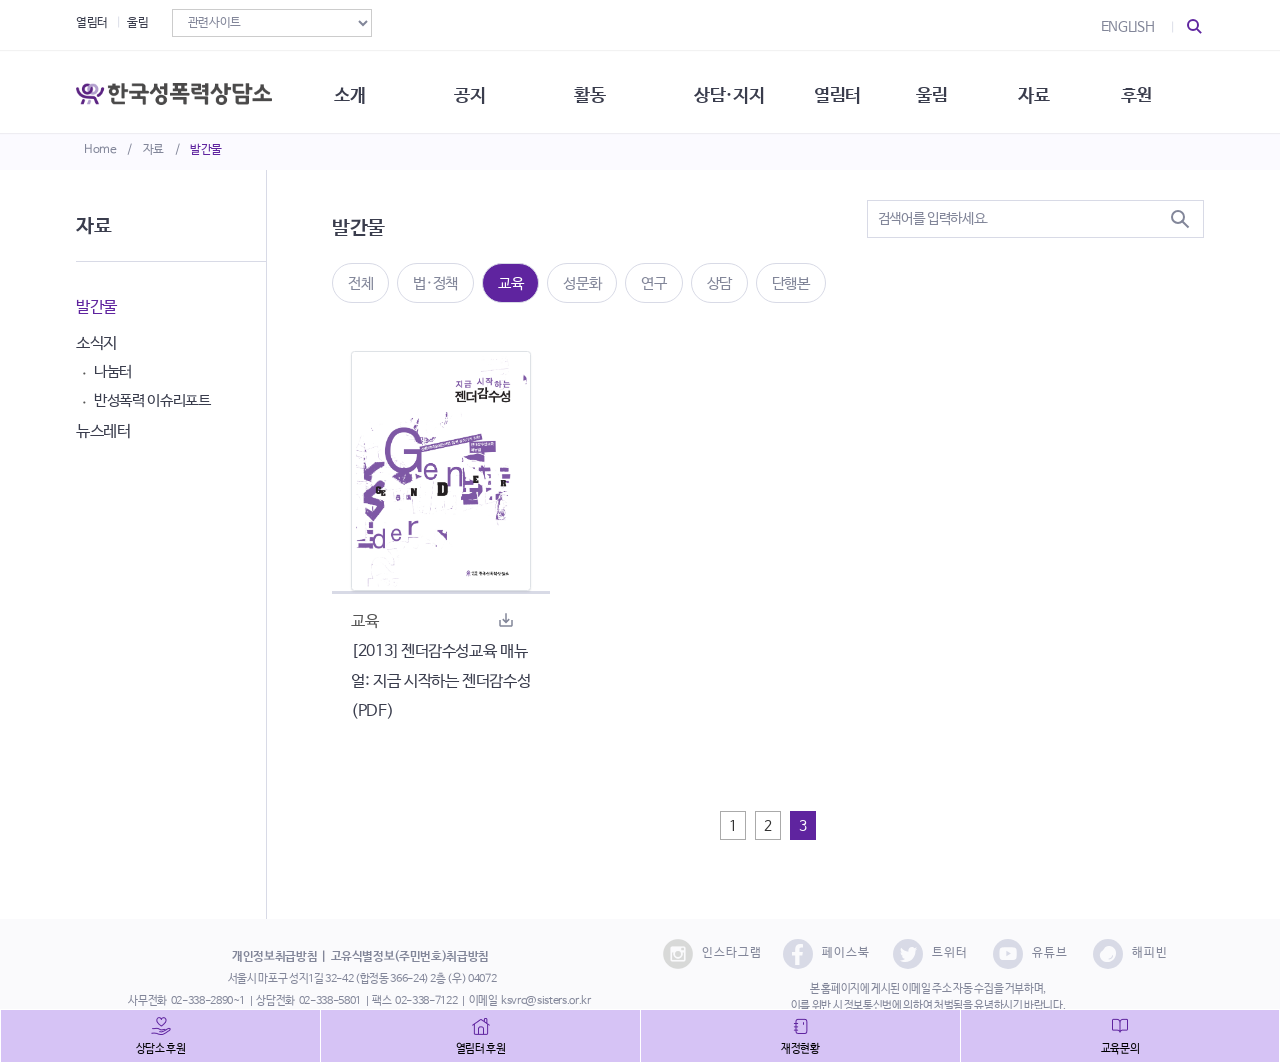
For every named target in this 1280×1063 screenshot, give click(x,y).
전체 (360, 283)
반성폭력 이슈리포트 (152, 400)
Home (100, 150)
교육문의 (1120, 1049)
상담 (719, 283)
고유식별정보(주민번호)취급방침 (410, 957)
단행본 (791, 283)
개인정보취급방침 (274, 957)
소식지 (96, 343)
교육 (510, 283)
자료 (153, 150)
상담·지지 (741, 90)
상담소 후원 (161, 1049)
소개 (355, 90)
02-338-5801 (330, 1001)
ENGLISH (1128, 27)
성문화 (582, 283)
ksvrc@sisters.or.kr (545, 1001)
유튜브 (1030, 954)
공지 (477, 90)
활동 (599, 90)
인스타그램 (712, 954)
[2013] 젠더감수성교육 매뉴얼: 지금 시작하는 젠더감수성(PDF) (440, 681)
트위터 (930, 954)
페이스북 (826, 954)
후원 (1155, 90)
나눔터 (113, 371)
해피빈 (1130, 954)
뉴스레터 (103, 431)
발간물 (206, 150)
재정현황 (800, 1049)
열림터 (92, 23)
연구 (653, 283)
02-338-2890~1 (208, 1001)
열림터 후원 (481, 1049)
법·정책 (435, 283)
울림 (137, 23)
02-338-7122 (426, 1001)
